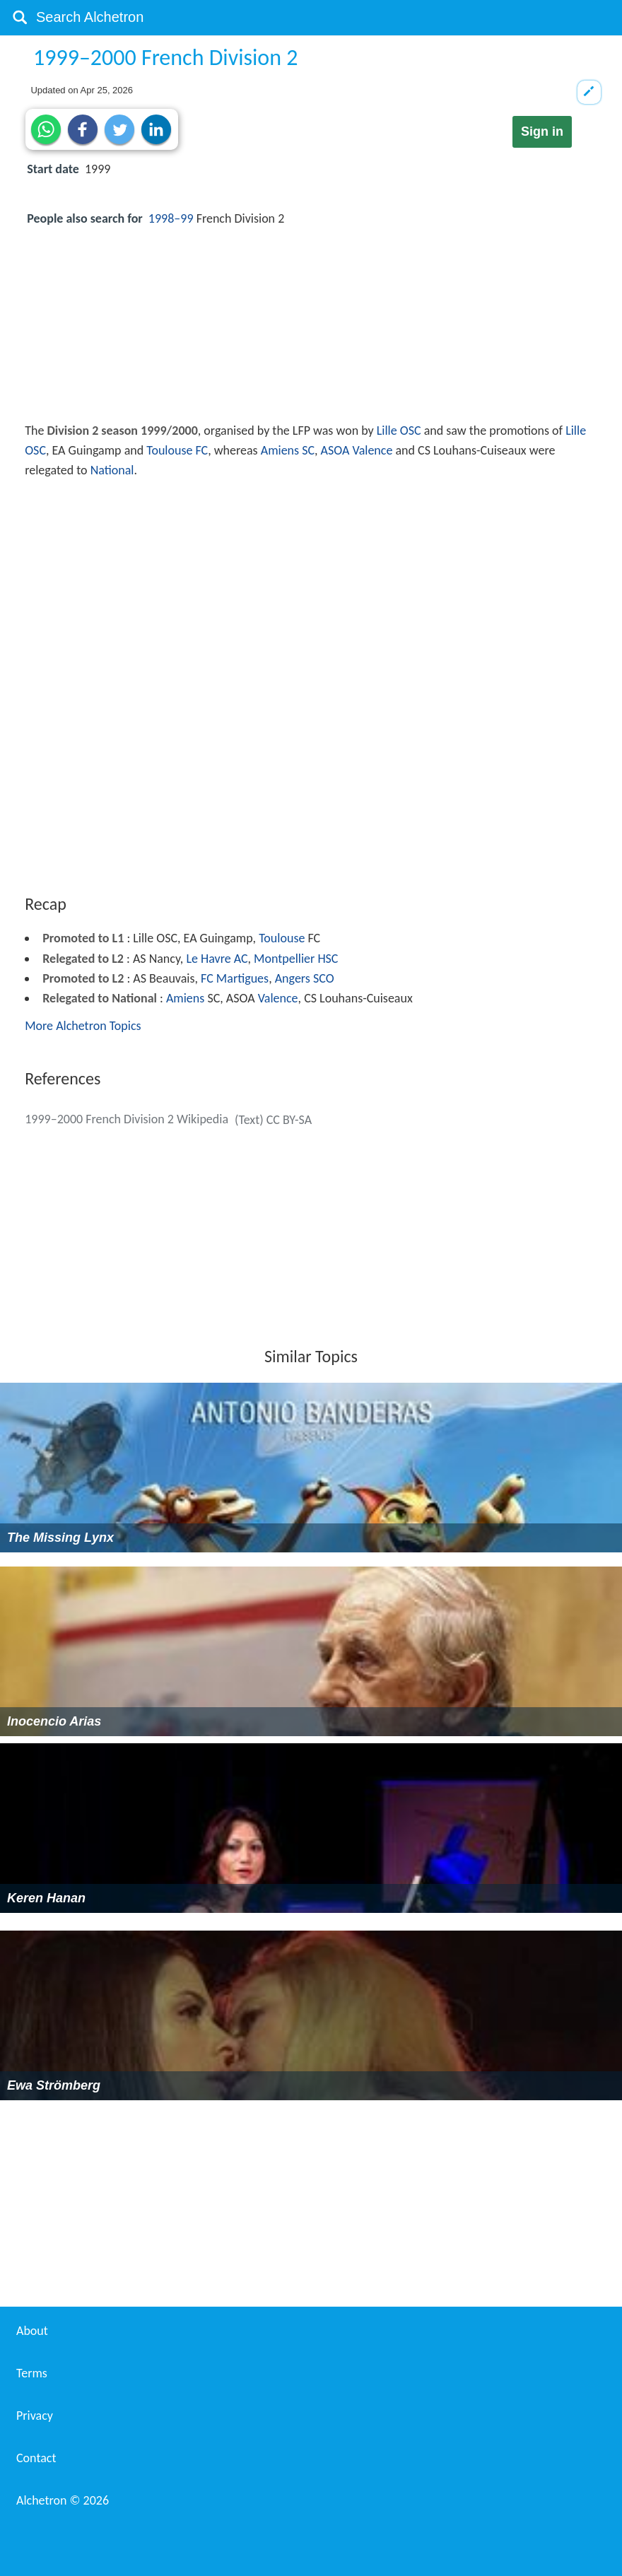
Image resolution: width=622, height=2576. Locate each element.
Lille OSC (399, 430)
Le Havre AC (216, 958)
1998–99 (171, 218)
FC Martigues (235, 978)
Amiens (185, 998)
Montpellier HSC (296, 958)
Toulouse (282, 938)
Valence (278, 998)
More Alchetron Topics (83, 1026)
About (32, 2330)
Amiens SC (288, 450)
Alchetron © (62, 2500)
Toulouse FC (177, 450)
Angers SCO (304, 978)
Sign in (542, 131)
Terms (31, 2373)
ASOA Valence (357, 450)
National (112, 470)
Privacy (34, 2415)
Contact (36, 2458)
